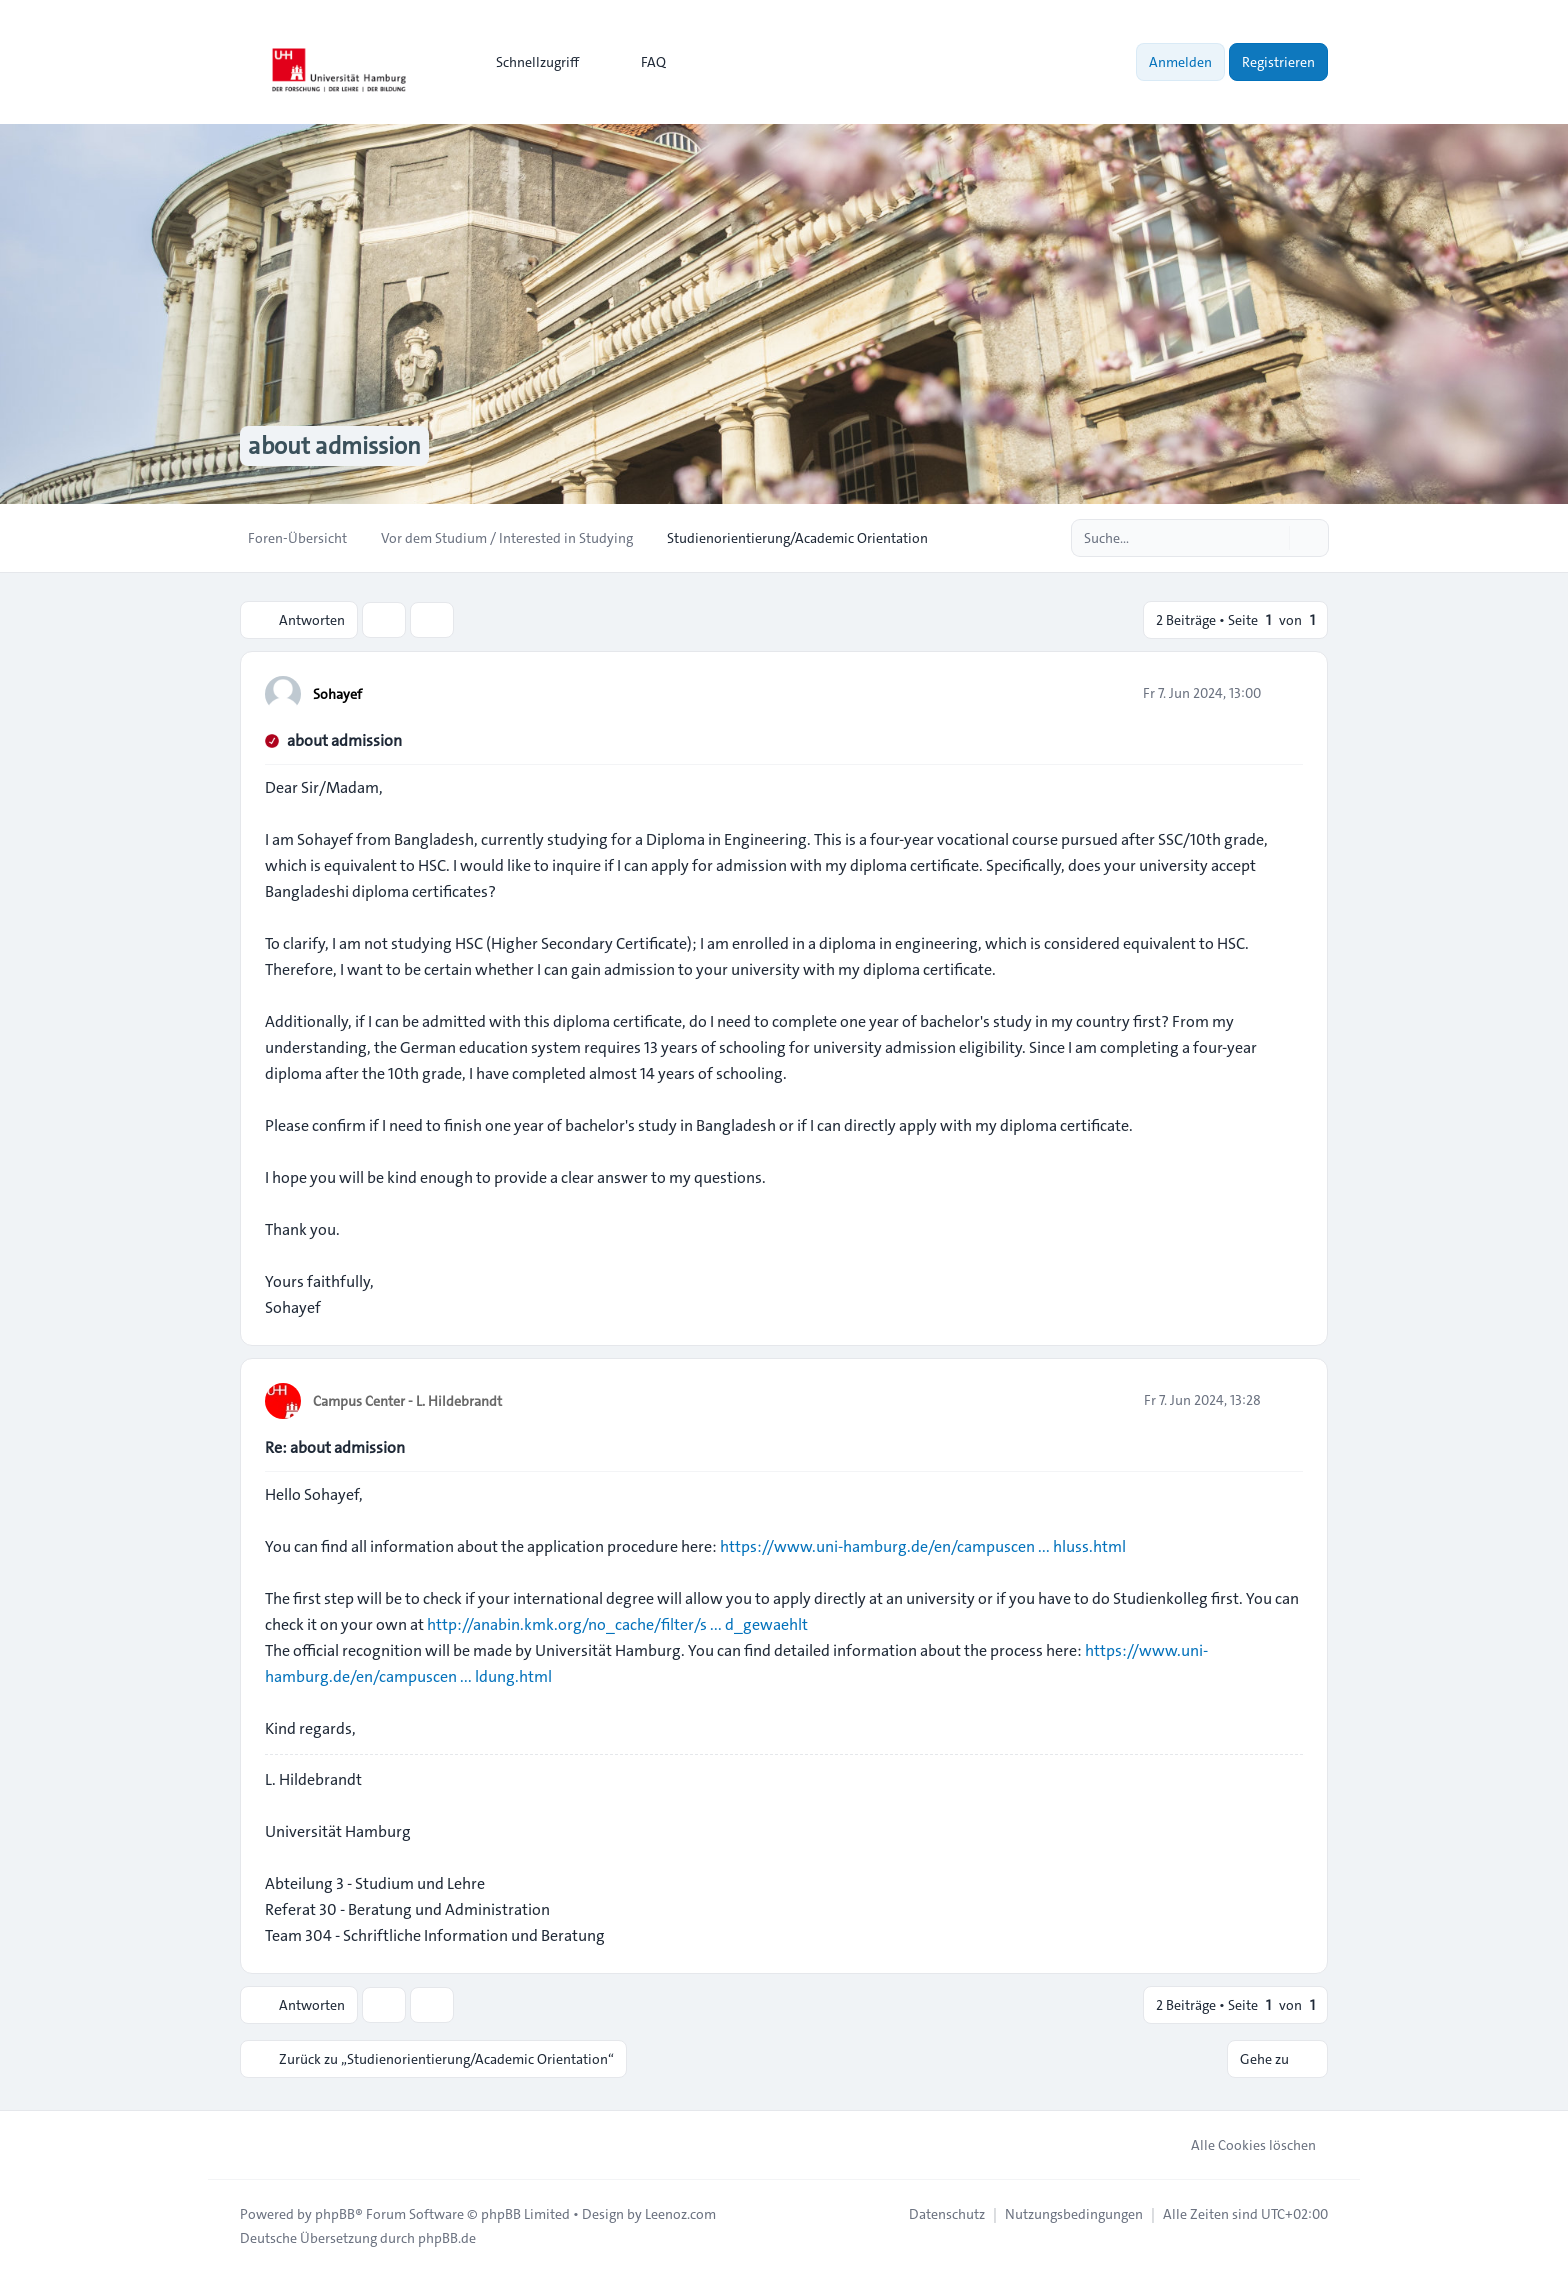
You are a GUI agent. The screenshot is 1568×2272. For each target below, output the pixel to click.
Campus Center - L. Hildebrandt (407, 1401)
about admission (344, 740)
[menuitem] (528, 62)
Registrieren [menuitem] (1278, 62)
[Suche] (1272, 538)
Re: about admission (335, 1447)
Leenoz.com (680, 2214)
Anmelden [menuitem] (1180, 62)
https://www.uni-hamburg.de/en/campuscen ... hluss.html (923, 1546)
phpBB (335, 2214)
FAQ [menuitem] (640, 62)
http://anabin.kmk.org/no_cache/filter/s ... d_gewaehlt (617, 1624)
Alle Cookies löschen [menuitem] (1240, 2145)
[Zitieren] (1286, 693)
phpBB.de (447, 2238)
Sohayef (337, 694)
